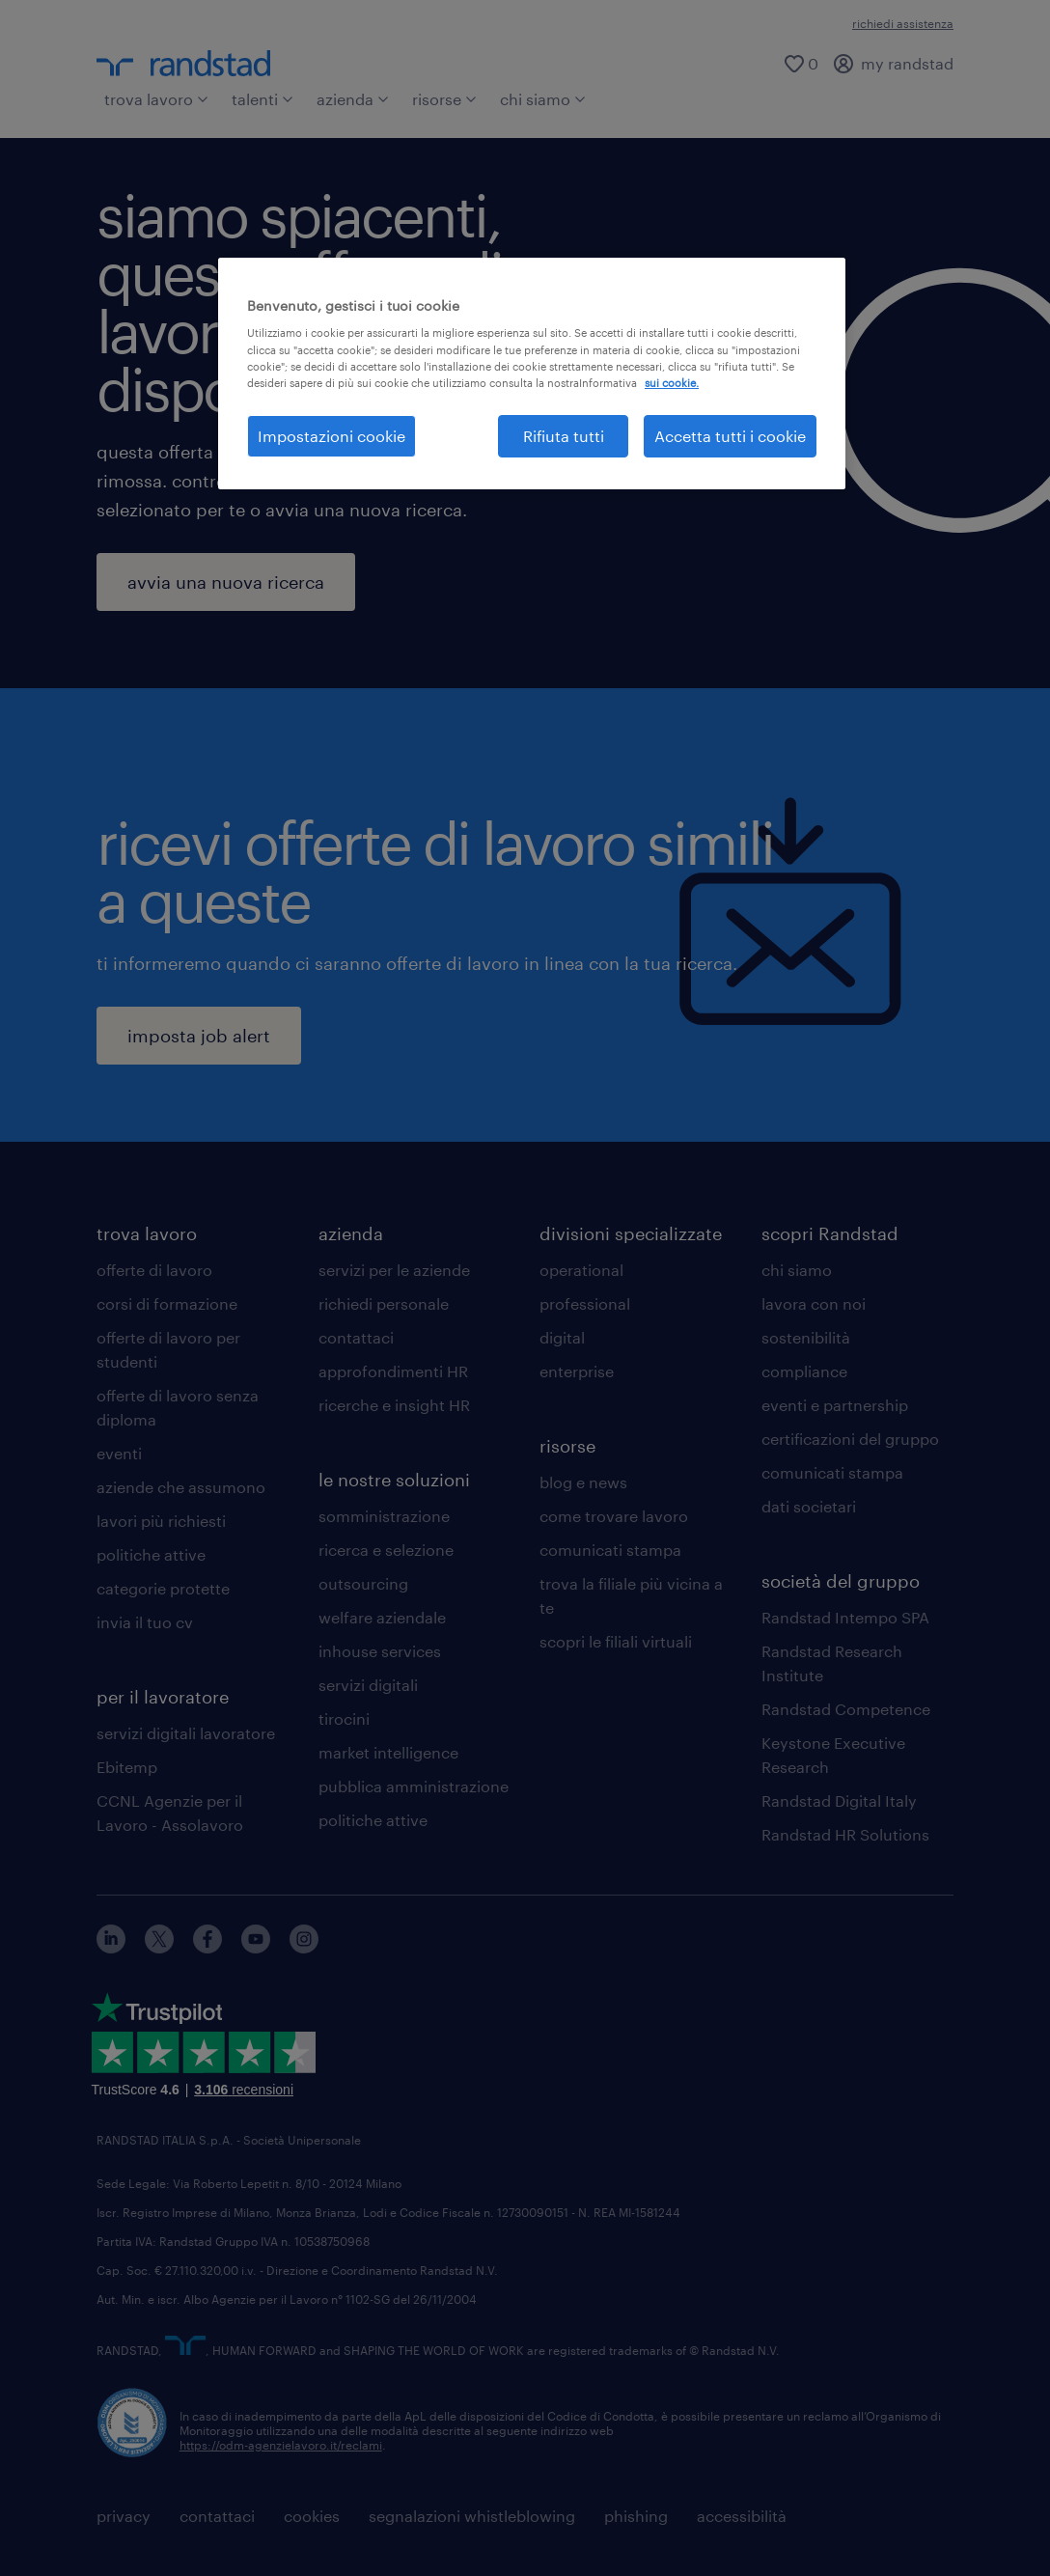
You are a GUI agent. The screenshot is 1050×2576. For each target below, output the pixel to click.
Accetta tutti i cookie (730, 436)
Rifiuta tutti (563, 436)
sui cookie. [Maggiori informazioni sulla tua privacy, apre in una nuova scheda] (672, 382)
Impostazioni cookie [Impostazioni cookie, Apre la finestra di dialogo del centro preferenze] (331, 436)
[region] (531, 373)
